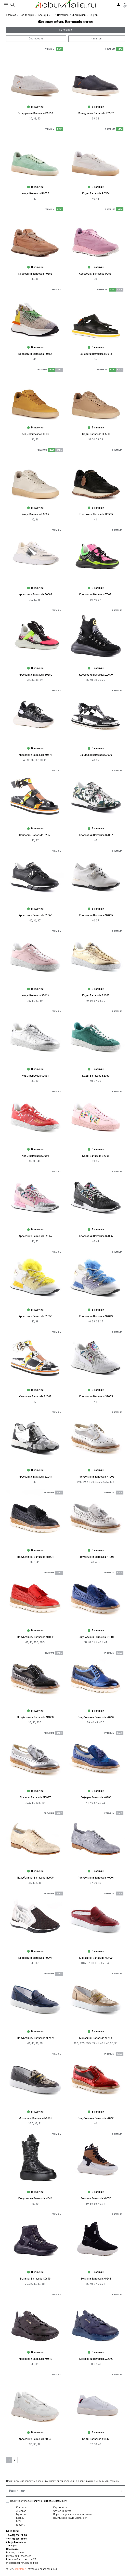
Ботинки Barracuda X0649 (35, 2278)
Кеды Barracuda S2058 (95, 1155)
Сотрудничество (62, 2511)
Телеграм (11, 2545)
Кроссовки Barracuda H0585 (96, 514)
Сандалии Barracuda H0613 (96, 353)
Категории (65, 29)
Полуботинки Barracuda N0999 (96, 1717)
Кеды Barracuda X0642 (95, 2439)
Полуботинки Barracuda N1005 (96, 1476)
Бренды (20, 2518)
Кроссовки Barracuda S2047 (35, 1476)
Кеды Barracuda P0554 (96, 193)
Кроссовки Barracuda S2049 (96, 1316)
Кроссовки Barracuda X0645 (35, 2439)
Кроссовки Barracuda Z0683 (35, 594)
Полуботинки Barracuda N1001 (96, 1637)
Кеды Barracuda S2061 (35, 1075)
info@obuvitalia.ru (16, 2542)
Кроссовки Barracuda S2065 (96, 915)
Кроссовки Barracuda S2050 (35, 1316)
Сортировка (36, 38)
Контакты (21, 2507)
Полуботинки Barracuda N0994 (96, 1877)
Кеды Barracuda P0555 (35, 193)
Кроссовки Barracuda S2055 (96, 1396)
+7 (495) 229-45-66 (16, 2538)
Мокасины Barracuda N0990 (96, 1957)
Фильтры (96, 38)
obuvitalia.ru (20, 2569)
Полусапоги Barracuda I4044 (35, 2198)
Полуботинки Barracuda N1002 (35, 1637)
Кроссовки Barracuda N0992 (35, 1957)
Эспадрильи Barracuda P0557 (96, 113)
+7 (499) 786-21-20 (16, 2535)
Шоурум (20, 2524)
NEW (18, 2521)
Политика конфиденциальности (49, 2501)
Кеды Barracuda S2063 (35, 995)
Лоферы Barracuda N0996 (95, 1797)
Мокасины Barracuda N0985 (35, 2118)
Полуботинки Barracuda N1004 (35, 1556)
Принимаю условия (38, 2501)
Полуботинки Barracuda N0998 (96, 2118)
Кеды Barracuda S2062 (95, 995)
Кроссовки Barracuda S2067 (96, 835)
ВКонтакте (12, 2549)
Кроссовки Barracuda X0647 (35, 2358)
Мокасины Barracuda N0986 (96, 2038)
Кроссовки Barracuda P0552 (35, 273)
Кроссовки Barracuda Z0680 (35, 674)
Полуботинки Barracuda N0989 (35, 2038)
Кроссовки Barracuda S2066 (35, 915)
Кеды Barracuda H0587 (35, 514)
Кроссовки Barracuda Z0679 (96, 674)
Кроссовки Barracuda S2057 (35, 1236)
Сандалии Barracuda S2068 (35, 835)
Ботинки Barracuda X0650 (95, 2198)
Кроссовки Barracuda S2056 (96, 1236)
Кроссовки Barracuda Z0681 (96, 594)
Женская (21, 2511)
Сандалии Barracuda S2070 (96, 754)
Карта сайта (60, 2507)
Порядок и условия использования (72, 2514)
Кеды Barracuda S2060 (95, 1075)
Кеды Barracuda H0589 (35, 434)
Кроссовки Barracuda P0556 (35, 353)
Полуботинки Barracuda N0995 (35, 1877)
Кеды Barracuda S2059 (35, 1155)
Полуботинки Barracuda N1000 (35, 1717)
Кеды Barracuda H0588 (96, 434)
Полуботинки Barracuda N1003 (96, 1556)
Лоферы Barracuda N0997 (35, 1797)
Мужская (21, 2514)
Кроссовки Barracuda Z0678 (35, 754)
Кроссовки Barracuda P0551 (96, 273)
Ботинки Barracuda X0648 (95, 2278)
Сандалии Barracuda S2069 (35, 1396)
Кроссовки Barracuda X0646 (96, 2358)
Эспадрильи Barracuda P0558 (35, 113)
